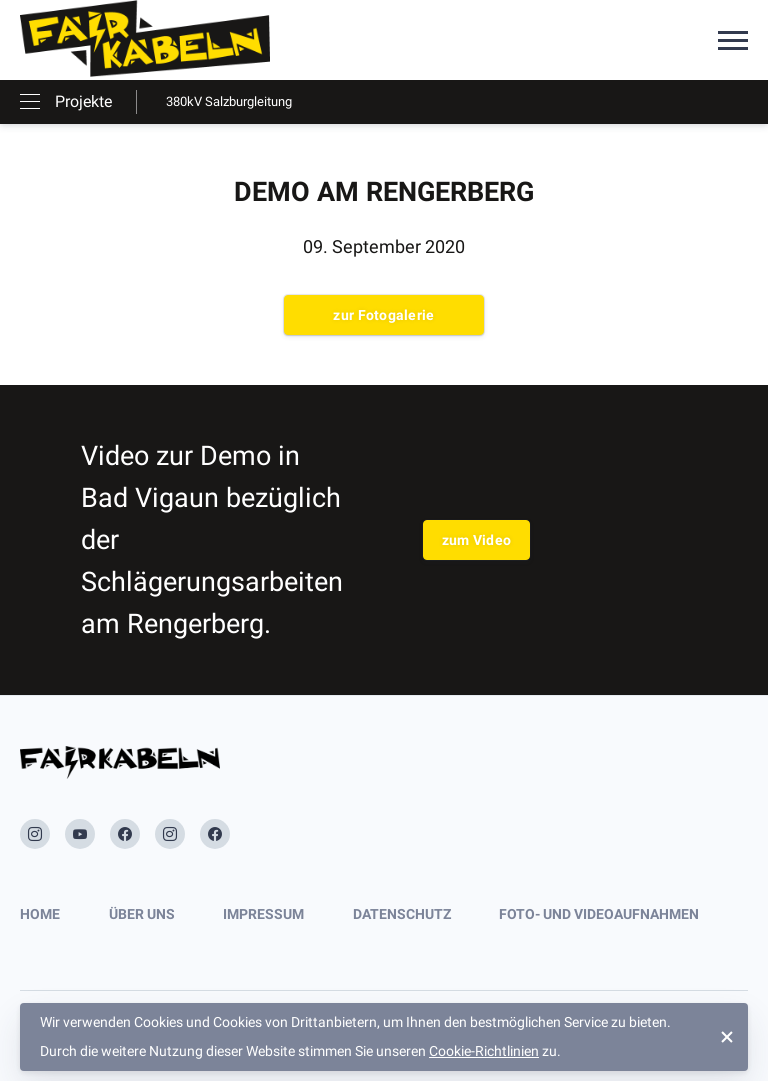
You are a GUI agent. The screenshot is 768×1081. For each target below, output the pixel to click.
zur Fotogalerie (383, 315)
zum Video (477, 540)
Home (40, 914)
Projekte (83, 101)
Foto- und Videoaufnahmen (599, 914)
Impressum (263, 914)
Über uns (142, 914)
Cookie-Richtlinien (484, 1051)
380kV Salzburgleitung (229, 101)
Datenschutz (402, 914)
